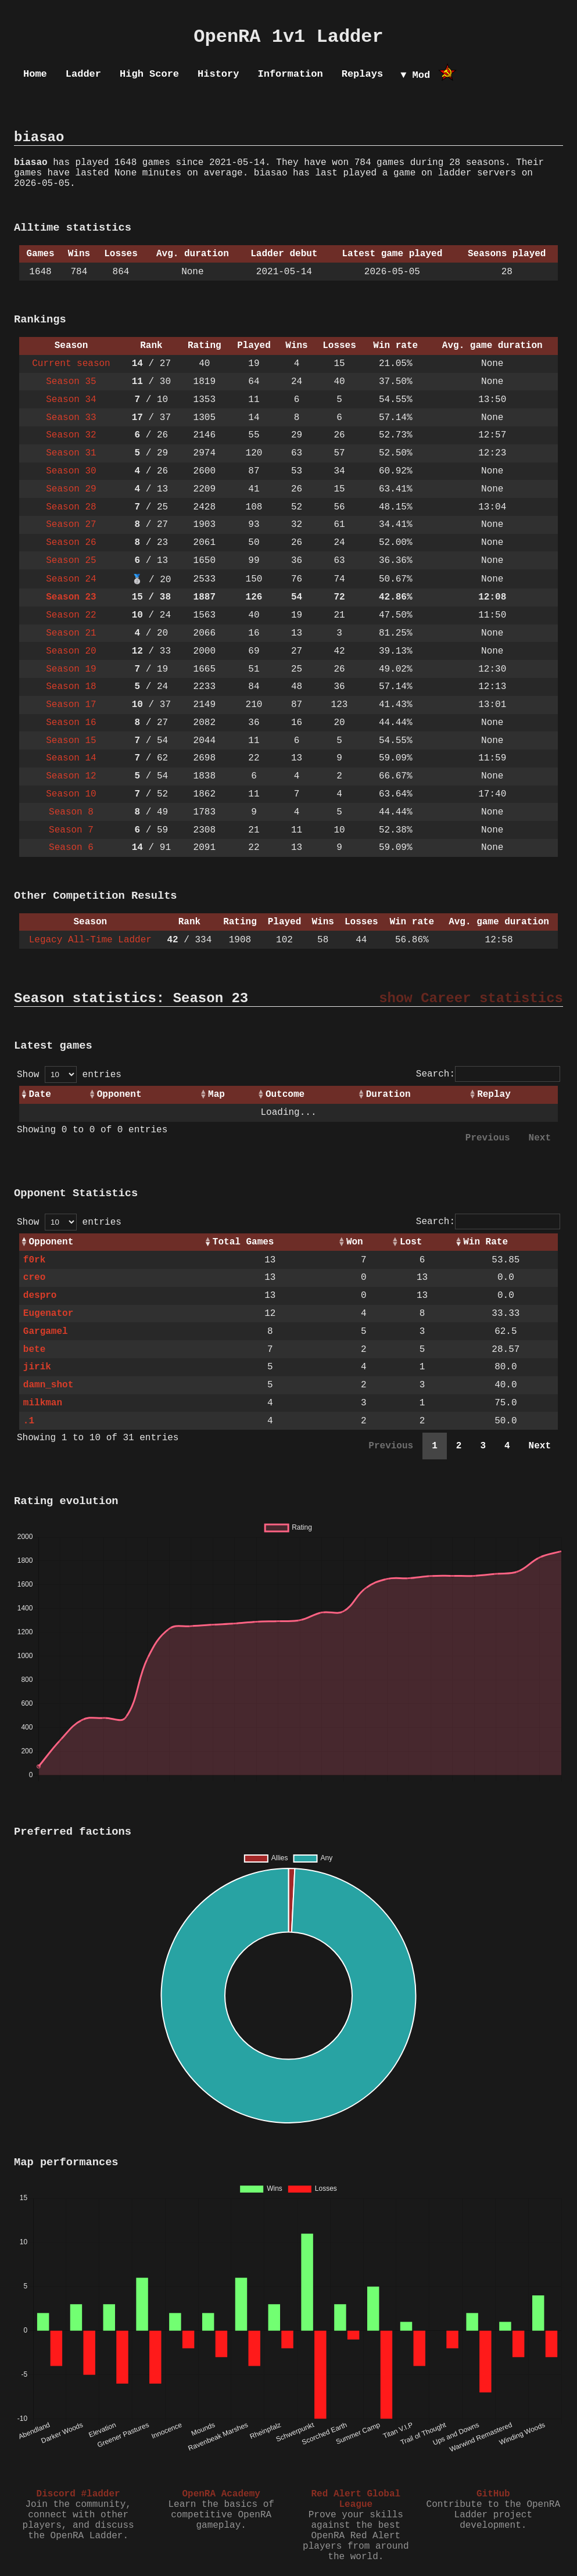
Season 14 (71, 758)
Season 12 (71, 776)
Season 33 (71, 417)
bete (34, 1349)
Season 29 (71, 489)
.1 (28, 1421)
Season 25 (71, 560)
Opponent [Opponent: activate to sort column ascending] (119, 1094)
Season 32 (71, 435)
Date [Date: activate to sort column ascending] (39, 1094)
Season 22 (71, 615)
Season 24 (71, 579)
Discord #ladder (78, 2494)
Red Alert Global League (356, 2499)
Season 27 (71, 524)
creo (34, 1277)
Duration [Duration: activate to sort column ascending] (388, 1094)
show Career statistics (471, 998)
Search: (488, 1074)
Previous (487, 1138)
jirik (37, 1367)
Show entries (69, 1075)
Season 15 (71, 741)
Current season (71, 363)
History (218, 74)
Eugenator (48, 1313)
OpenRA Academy (221, 2494)
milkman (42, 1403)
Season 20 (71, 651)
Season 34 (71, 399)
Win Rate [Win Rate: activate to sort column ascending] (485, 1242)
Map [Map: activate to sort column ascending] (216, 1094)
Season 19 (71, 669)
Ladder (83, 74)
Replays (362, 74)
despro (40, 1295)
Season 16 (71, 722)
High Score (149, 74)
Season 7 (71, 830)
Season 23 (71, 597)
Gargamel (45, 1331)
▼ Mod (415, 75)
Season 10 (71, 794)
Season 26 (71, 542)
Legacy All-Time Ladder (90, 940)
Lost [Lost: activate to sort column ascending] (411, 1242)
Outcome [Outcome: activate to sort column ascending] (285, 1094)
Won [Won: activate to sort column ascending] (354, 1242)
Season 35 (71, 381)
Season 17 (71, 704)
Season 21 (71, 633)
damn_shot (48, 1385)
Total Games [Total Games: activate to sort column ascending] (243, 1242)
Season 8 (71, 812)
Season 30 (71, 471)
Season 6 (71, 847)
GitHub (493, 2494)
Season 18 (71, 686)
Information (289, 74)
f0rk (34, 1260)
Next (540, 1138)
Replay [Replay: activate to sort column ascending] (494, 1094)
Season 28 (71, 507)
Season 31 (71, 453)
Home (35, 74)
